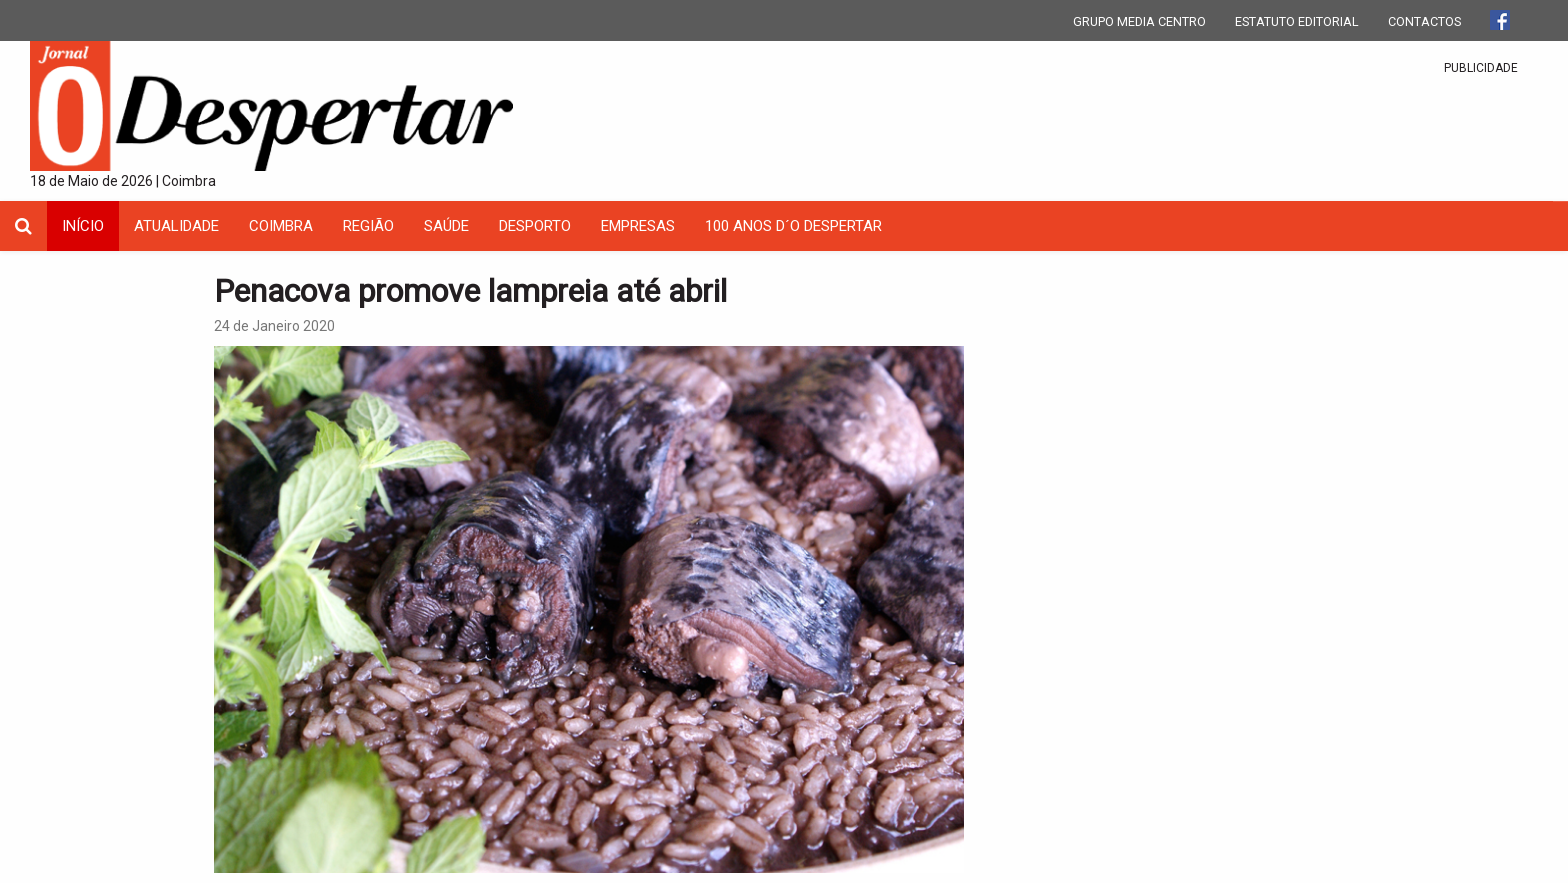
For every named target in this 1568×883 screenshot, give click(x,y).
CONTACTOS (1424, 21)
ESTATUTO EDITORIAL (1297, 21)
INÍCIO (83, 226)
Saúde (446, 226)
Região (368, 226)
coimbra (281, 226)
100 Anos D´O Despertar (793, 226)
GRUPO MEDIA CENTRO (1139, 21)
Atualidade (176, 226)
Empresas (638, 226)
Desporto (535, 226)
